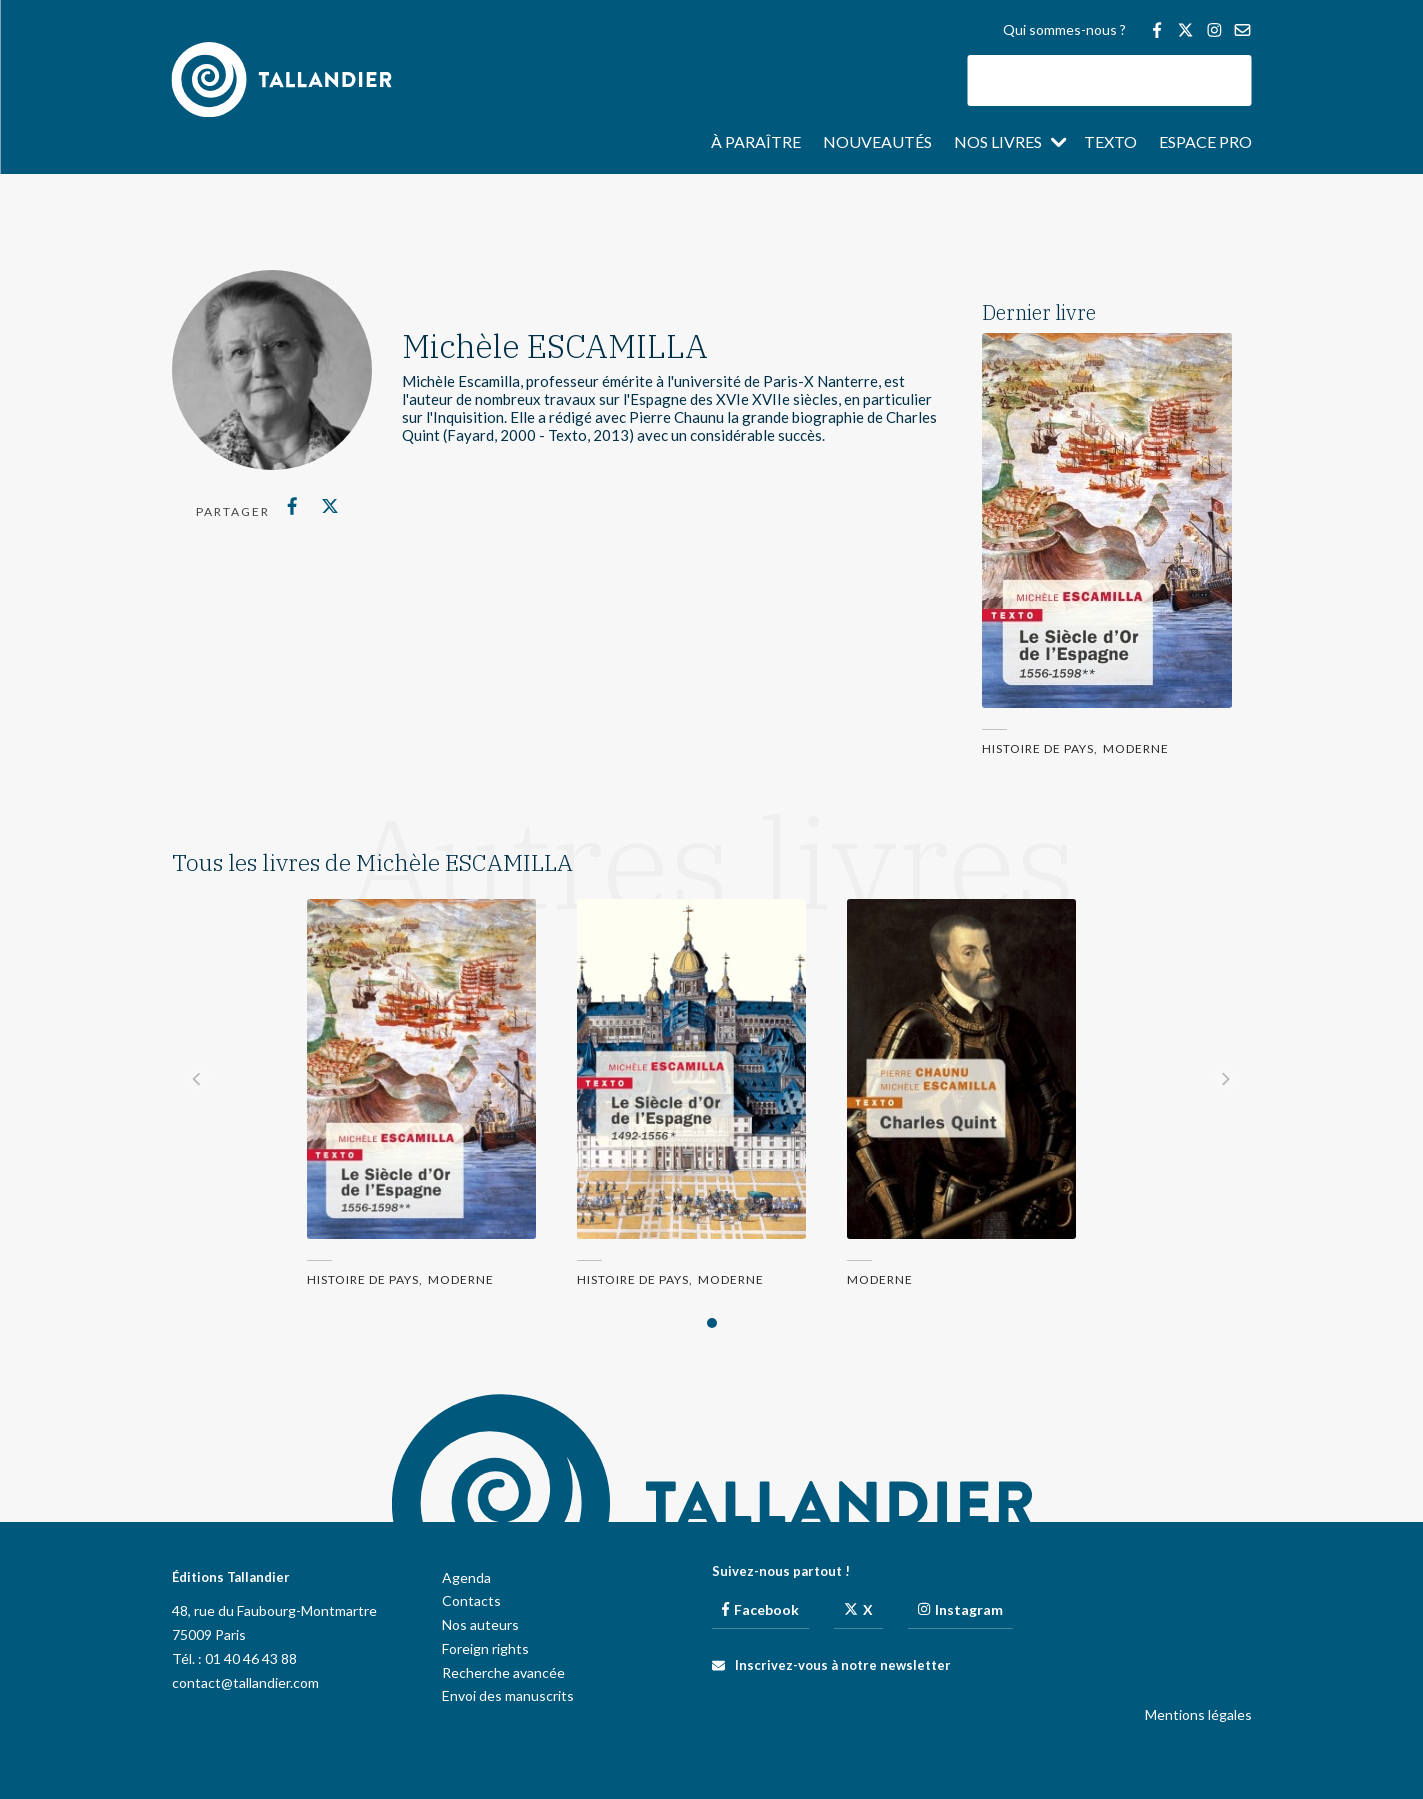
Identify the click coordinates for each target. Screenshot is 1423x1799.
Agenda (466, 1577)
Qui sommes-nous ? (1064, 30)
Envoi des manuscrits (508, 1695)
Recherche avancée (503, 1672)
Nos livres (998, 143)
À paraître (756, 143)
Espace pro (1205, 143)
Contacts (471, 1600)
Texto (1110, 143)
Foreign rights (485, 1648)
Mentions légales (1198, 1714)
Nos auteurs (480, 1624)
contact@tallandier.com (245, 1682)
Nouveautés (877, 143)
